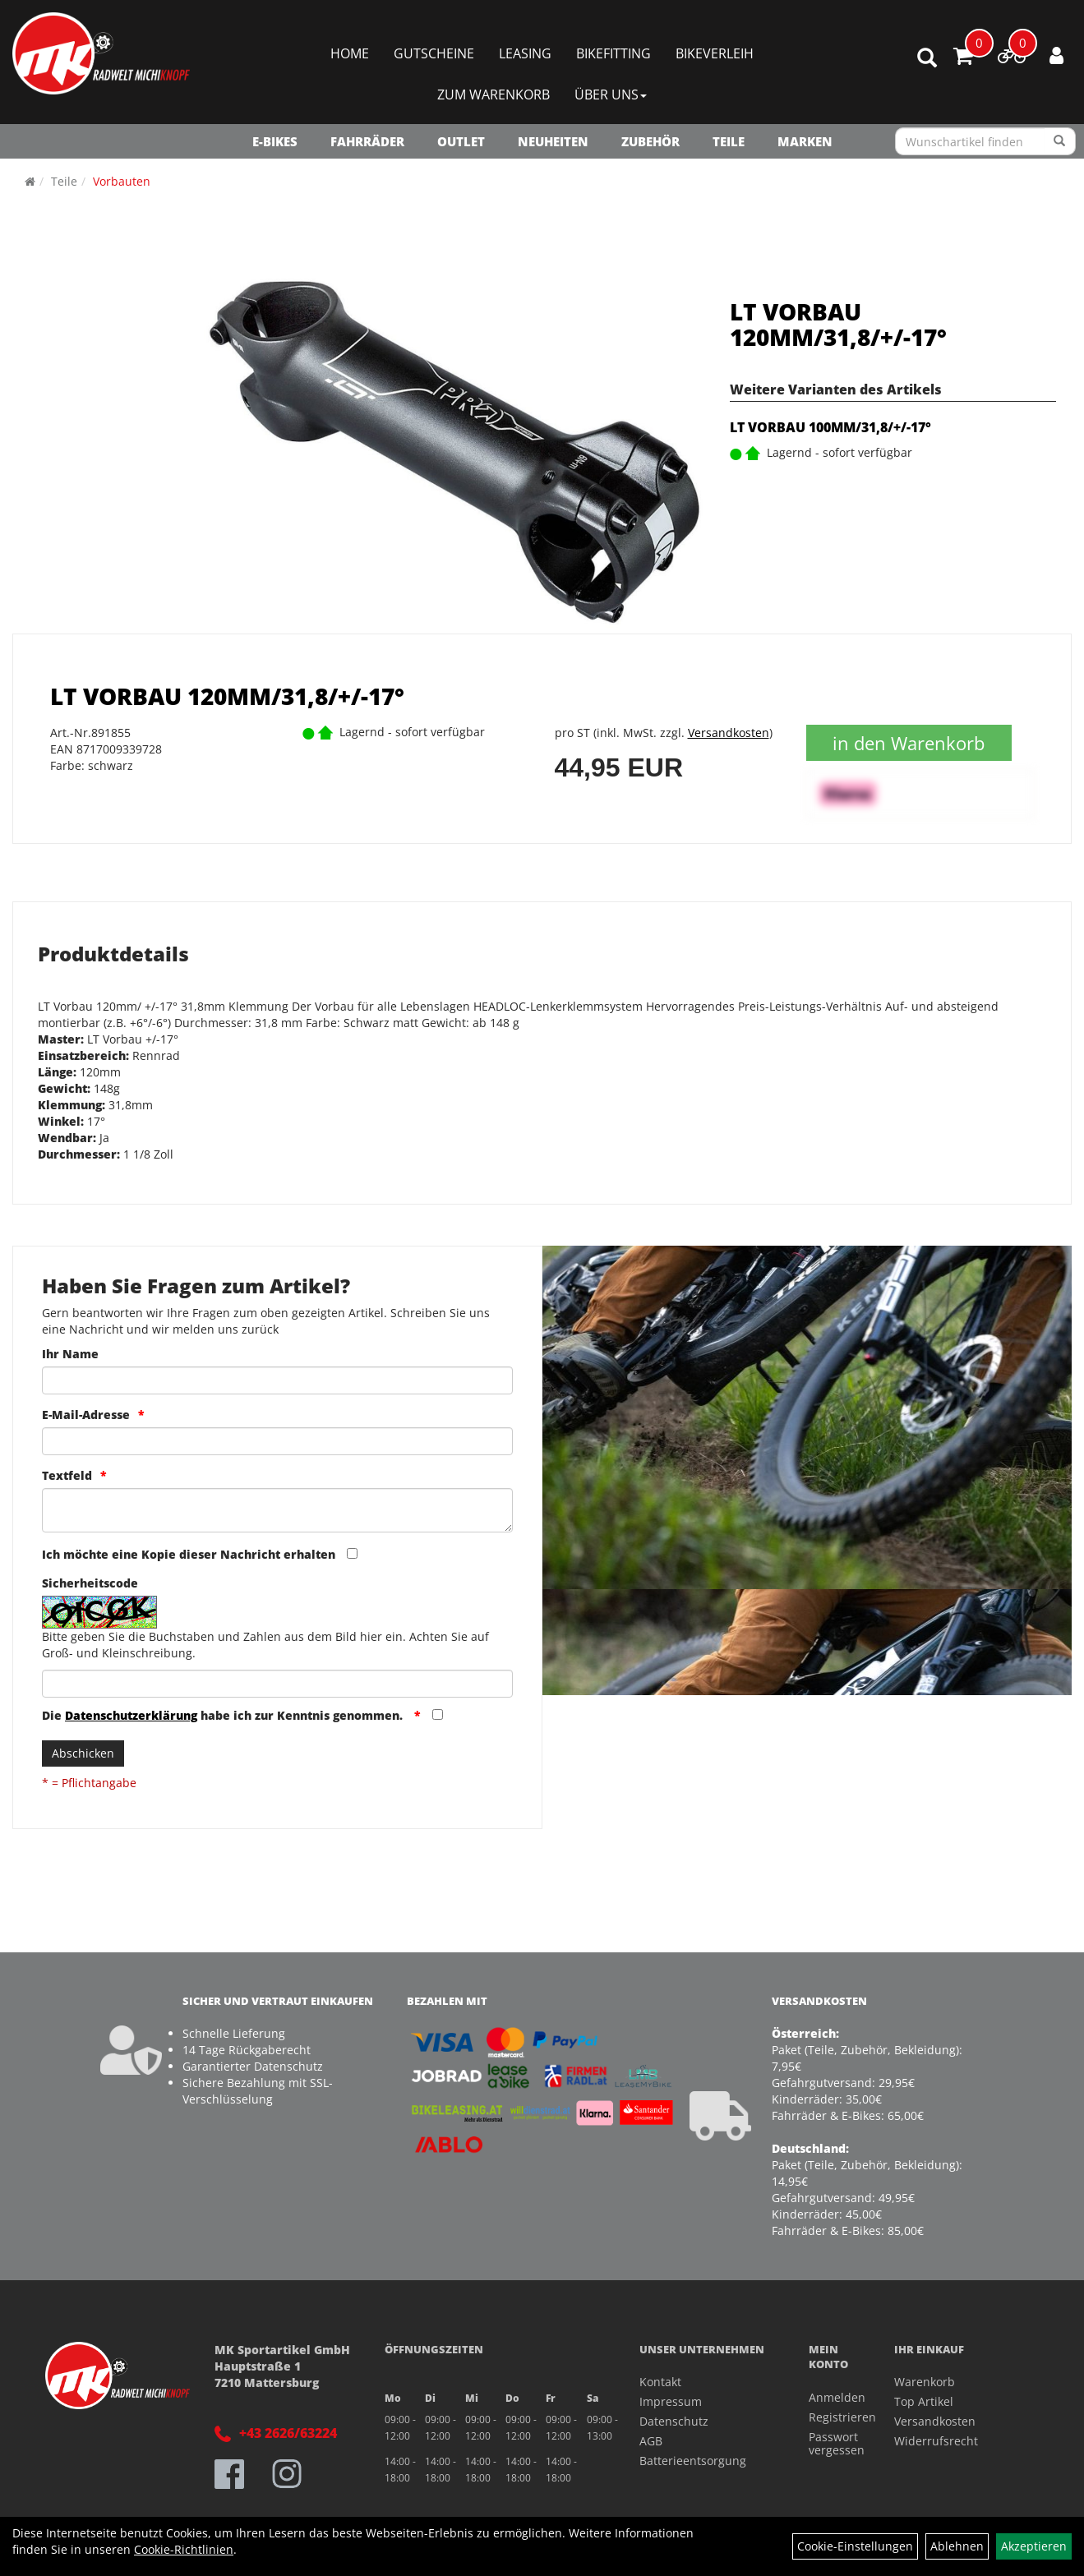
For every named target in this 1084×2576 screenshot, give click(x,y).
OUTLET (461, 141)
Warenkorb (924, 2381)
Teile (729, 141)
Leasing (525, 53)
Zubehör (650, 141)
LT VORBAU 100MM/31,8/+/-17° (830, 427)
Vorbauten (121, 181)
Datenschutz (673, 2421)
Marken (805, 141)
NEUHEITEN (553, 141)
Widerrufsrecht (936, 2441)
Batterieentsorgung (692, 2460)
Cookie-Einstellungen (855, 2546)
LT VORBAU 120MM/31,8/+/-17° (838, 324)
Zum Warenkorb (493, 94)
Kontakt (660, 2381)
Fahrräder (367, 141)
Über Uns (610, 94)
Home (349, 53)
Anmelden (832, 2397)
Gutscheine (434, 53)
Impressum (670, 2401)
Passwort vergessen (832, 2443)
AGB (650, 2441)
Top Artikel (923, 2401)
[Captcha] (277, 1684)
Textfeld (67, 1475)
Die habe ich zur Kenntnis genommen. (224, 1715)
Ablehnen (957, 2546)
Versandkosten (728, 732)
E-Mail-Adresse (86, 1414)
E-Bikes (275, 141)
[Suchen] (1060, 141)
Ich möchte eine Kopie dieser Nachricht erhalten (188, 1554)
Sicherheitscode (90, 1583)
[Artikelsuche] (927, 58)
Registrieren (832, 2417)
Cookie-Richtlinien (183, 2549)
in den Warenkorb (909, 743)
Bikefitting (613, 53)
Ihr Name (70, 1354)
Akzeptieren (1034, 2546)
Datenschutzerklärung (131, 1715)
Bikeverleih (715, 53)
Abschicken (83, 1753)
